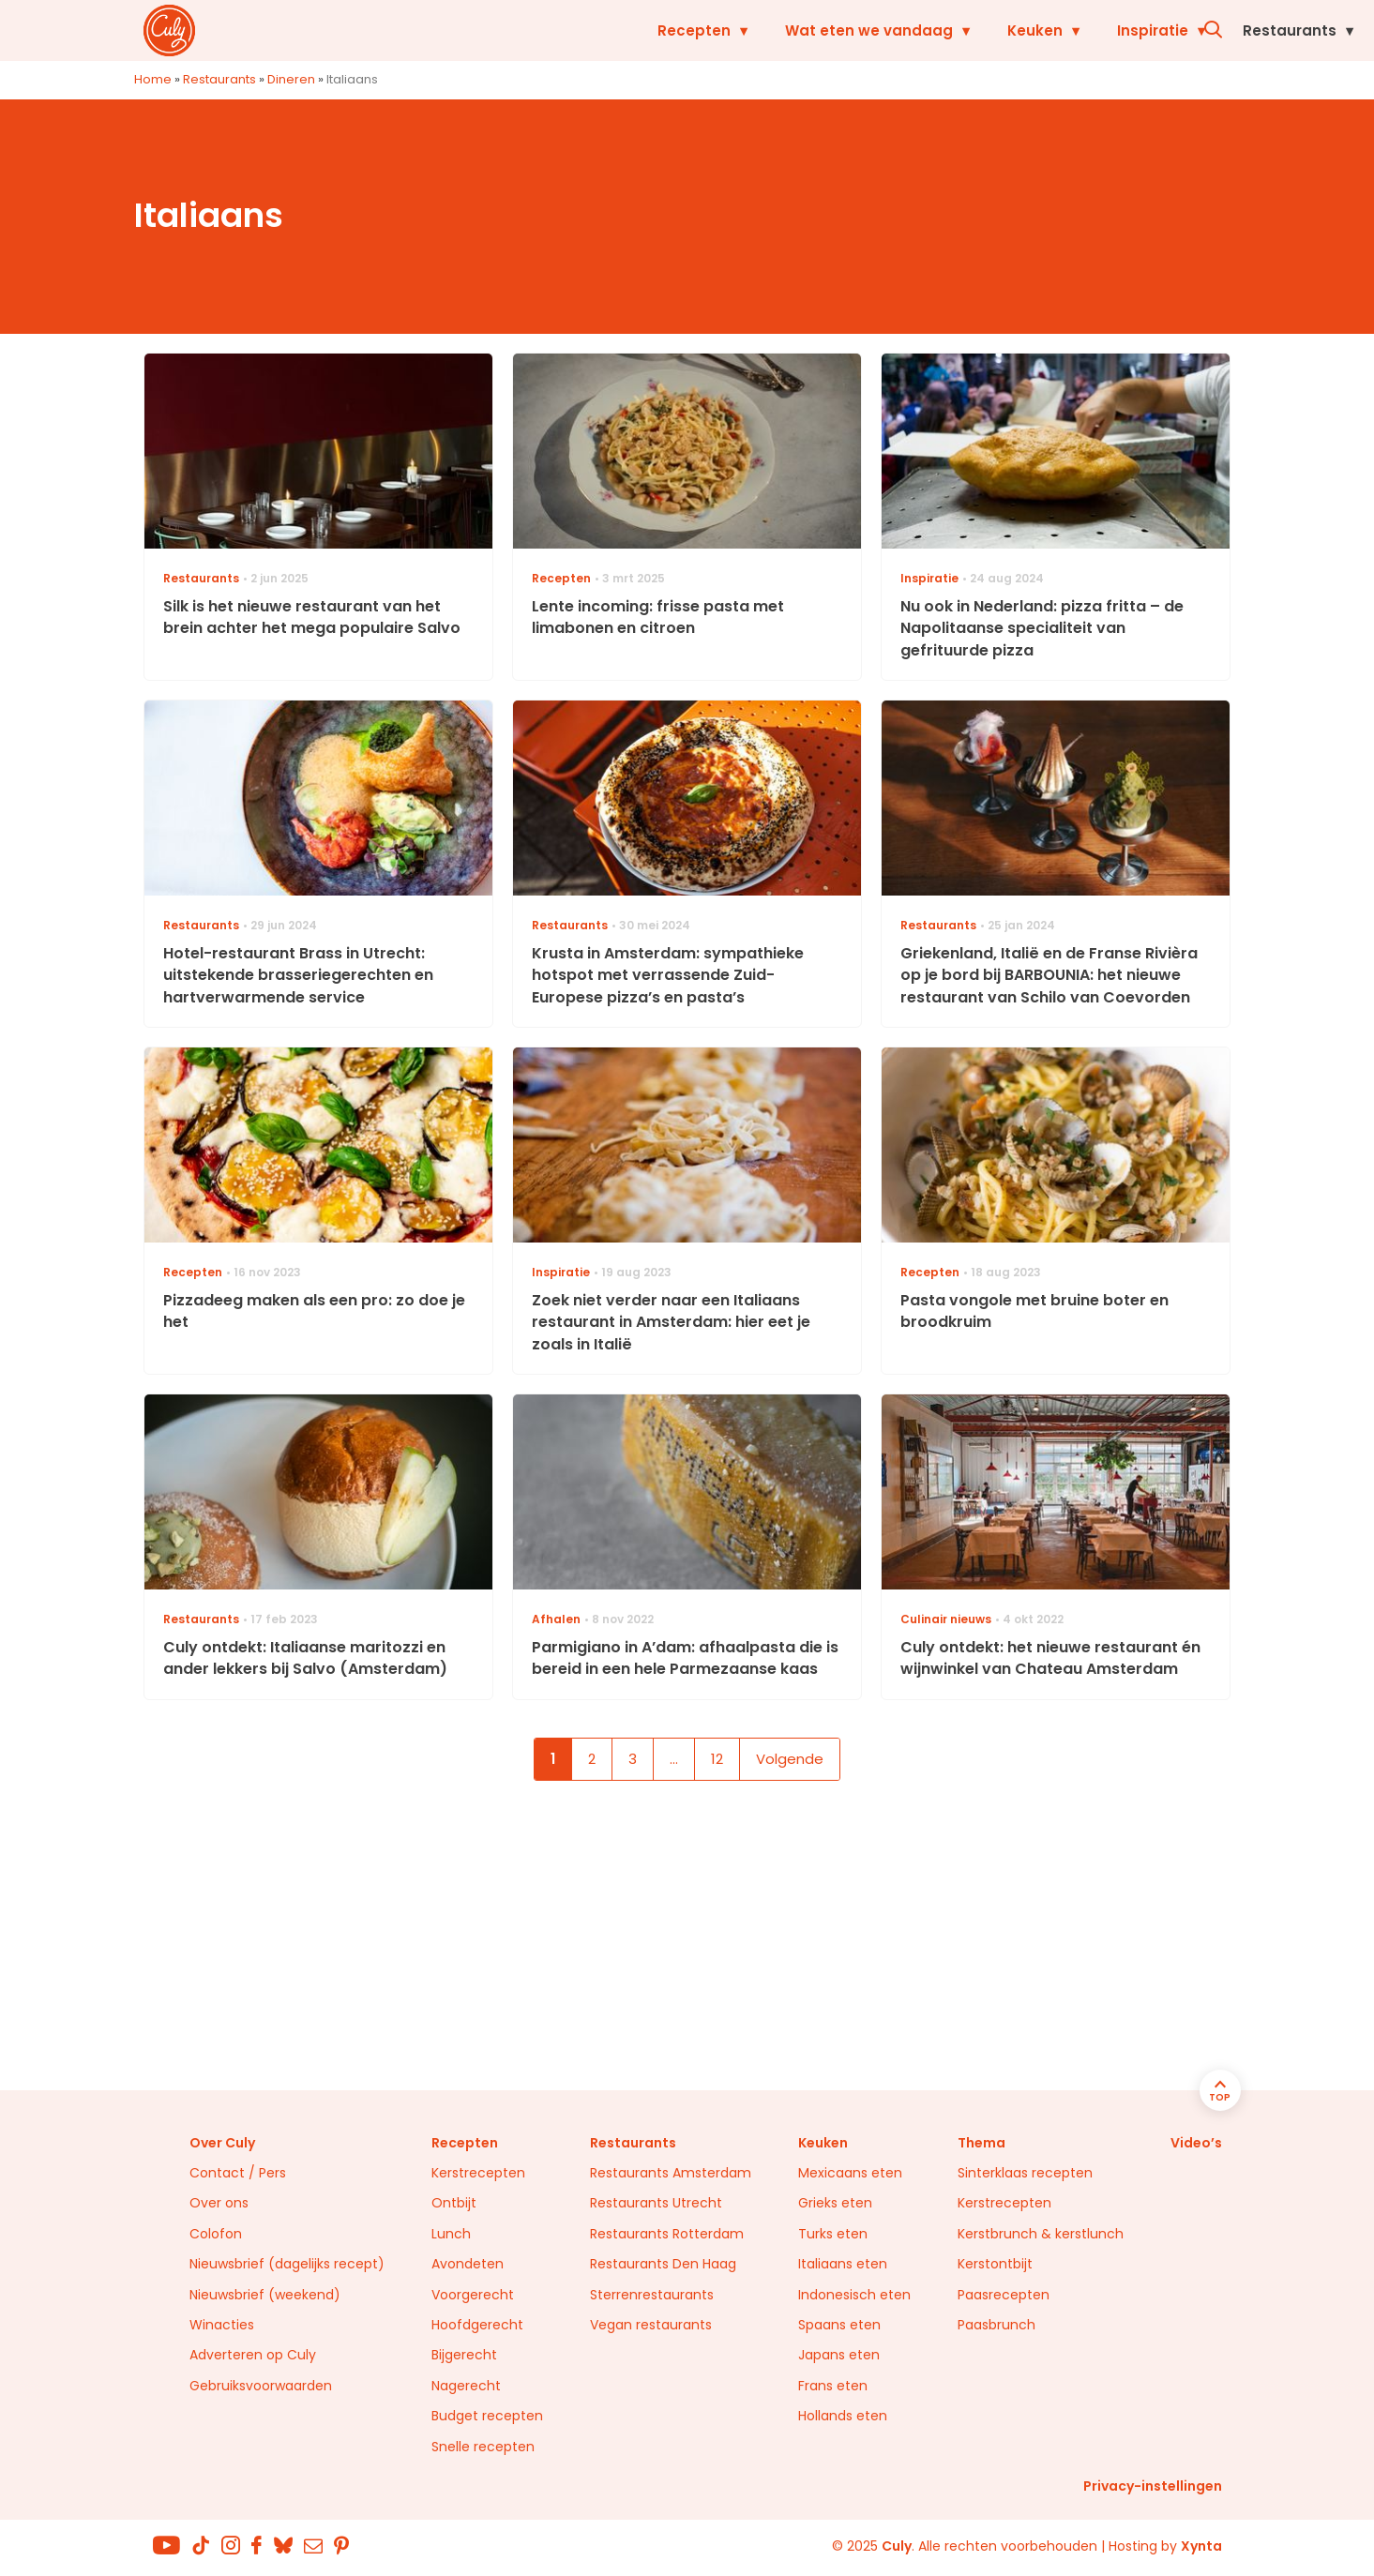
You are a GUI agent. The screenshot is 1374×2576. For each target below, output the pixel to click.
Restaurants (1102, 30)
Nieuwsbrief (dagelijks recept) (287, 2263)
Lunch (451, 2233)
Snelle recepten (483, 2446)
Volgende (789, 1759)
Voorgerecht (472, 2294)
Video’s (1196, 2142)
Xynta (1201, 2546)
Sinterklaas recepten (1025, 2172)
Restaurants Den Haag (663, 2263)
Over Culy (222, 2142)
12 (717, 1759)
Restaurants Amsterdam (670, 2172)
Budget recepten (487, 2415)
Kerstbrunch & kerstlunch (1041, 2233)
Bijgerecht (464, 2354)
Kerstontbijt (995, 2263)
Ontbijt (453, 2202)
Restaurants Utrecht (656, 2202)
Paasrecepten (1003, 2294)
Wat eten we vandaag (681, 30)
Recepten (506, 30)
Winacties (221, 2324)
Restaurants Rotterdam (667, 2233)
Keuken (847, 30)
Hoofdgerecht (477, 2324)
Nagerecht (466, 2385)
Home (153, 79)
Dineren (291, 79)
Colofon (215, 2233)
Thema (981, 2142)
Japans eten (839, 2354)
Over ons (219, 2202)
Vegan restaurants (651, 2324)
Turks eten (833, 2233)
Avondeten (467, 2263)
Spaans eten (839, 2324)
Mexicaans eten (850, 2172)
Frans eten (833, 2385)
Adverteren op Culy (252, 2354)
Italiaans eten (842, 2263)
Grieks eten (835, 2202)
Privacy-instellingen (1152, 2486)
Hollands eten (842, 2415)
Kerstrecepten (478, 2172)
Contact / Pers (237, 2172)
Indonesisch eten (854, 2294)
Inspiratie (965, 30)
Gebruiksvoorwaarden (260, 2385)
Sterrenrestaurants (652, 2294)
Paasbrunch (996, 2324)
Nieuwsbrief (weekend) (264, 2294)
